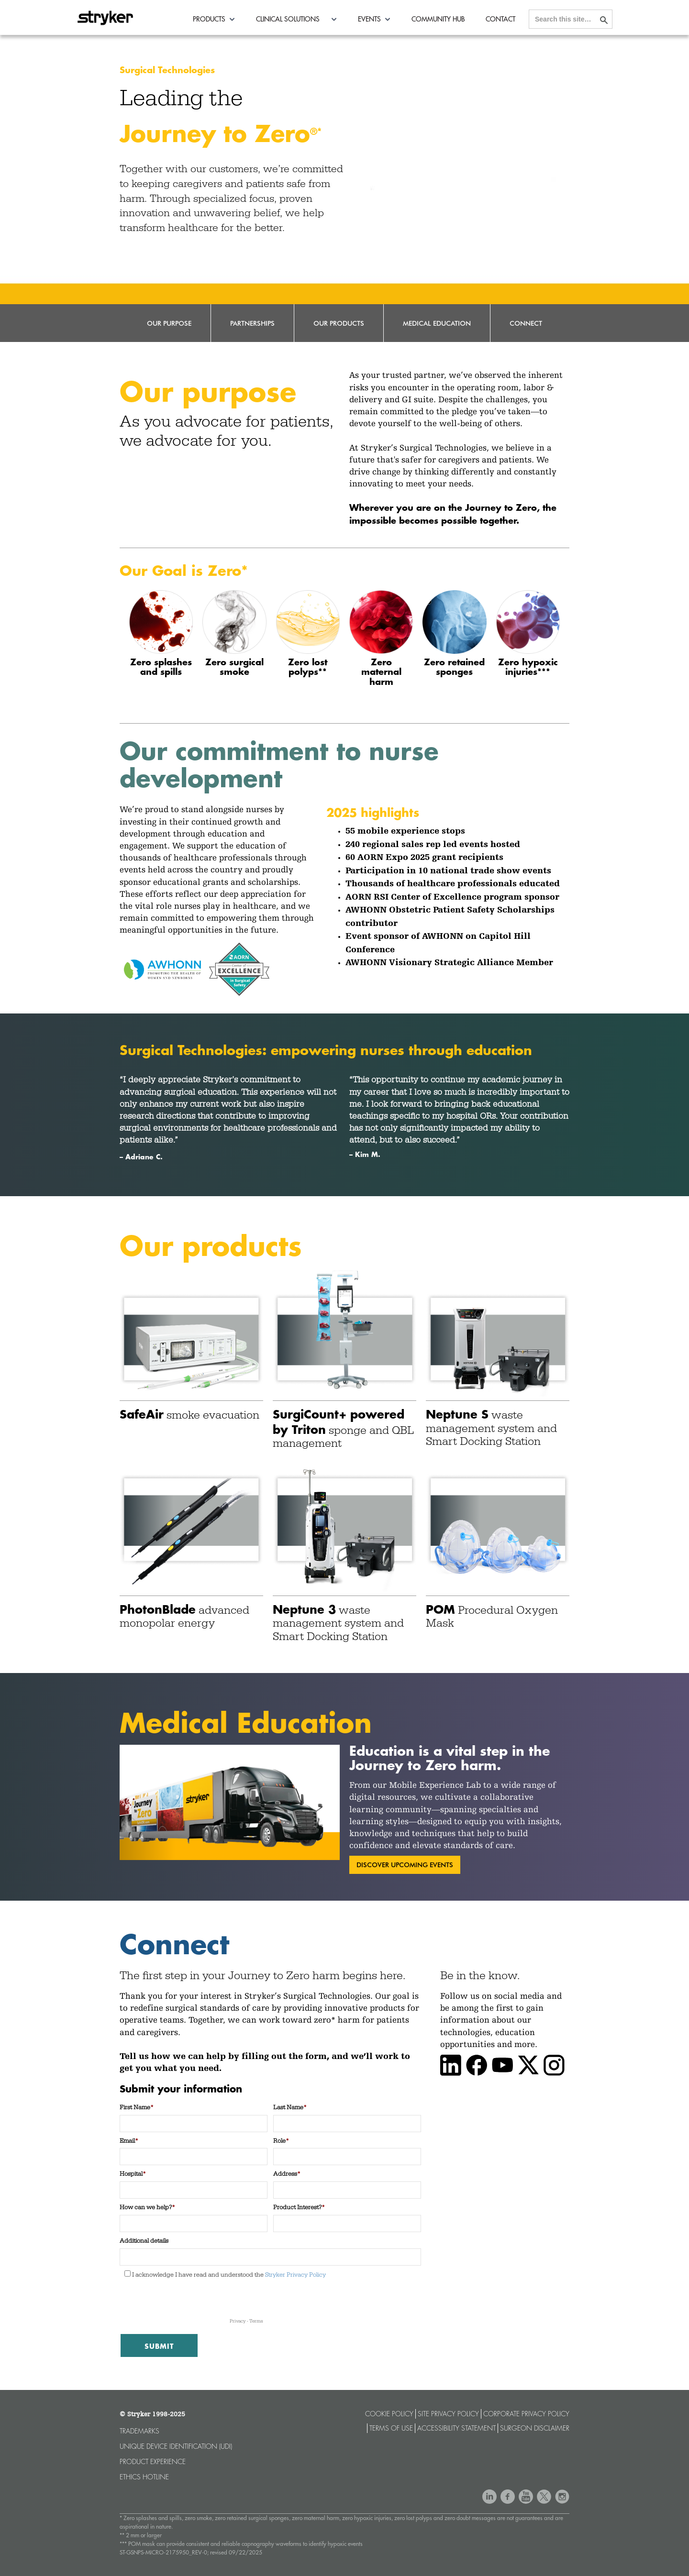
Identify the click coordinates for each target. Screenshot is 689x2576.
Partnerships (252, 323)
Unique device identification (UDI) (176, 2446)
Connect (526, 323)
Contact (500, 19)
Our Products (338, 323)
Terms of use (391, 2428)
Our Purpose (169, 323)
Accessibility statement (456, 2428)
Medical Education (437, 323)
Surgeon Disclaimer (534, 2428)
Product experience (153, 2461)
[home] (105, 14)
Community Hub (438, 19)
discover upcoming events (404, 1864)
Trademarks (139, 2431)
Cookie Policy (389, 2414)
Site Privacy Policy (448, 2414)
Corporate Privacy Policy (526, 2414)
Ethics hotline (144, 2477)
